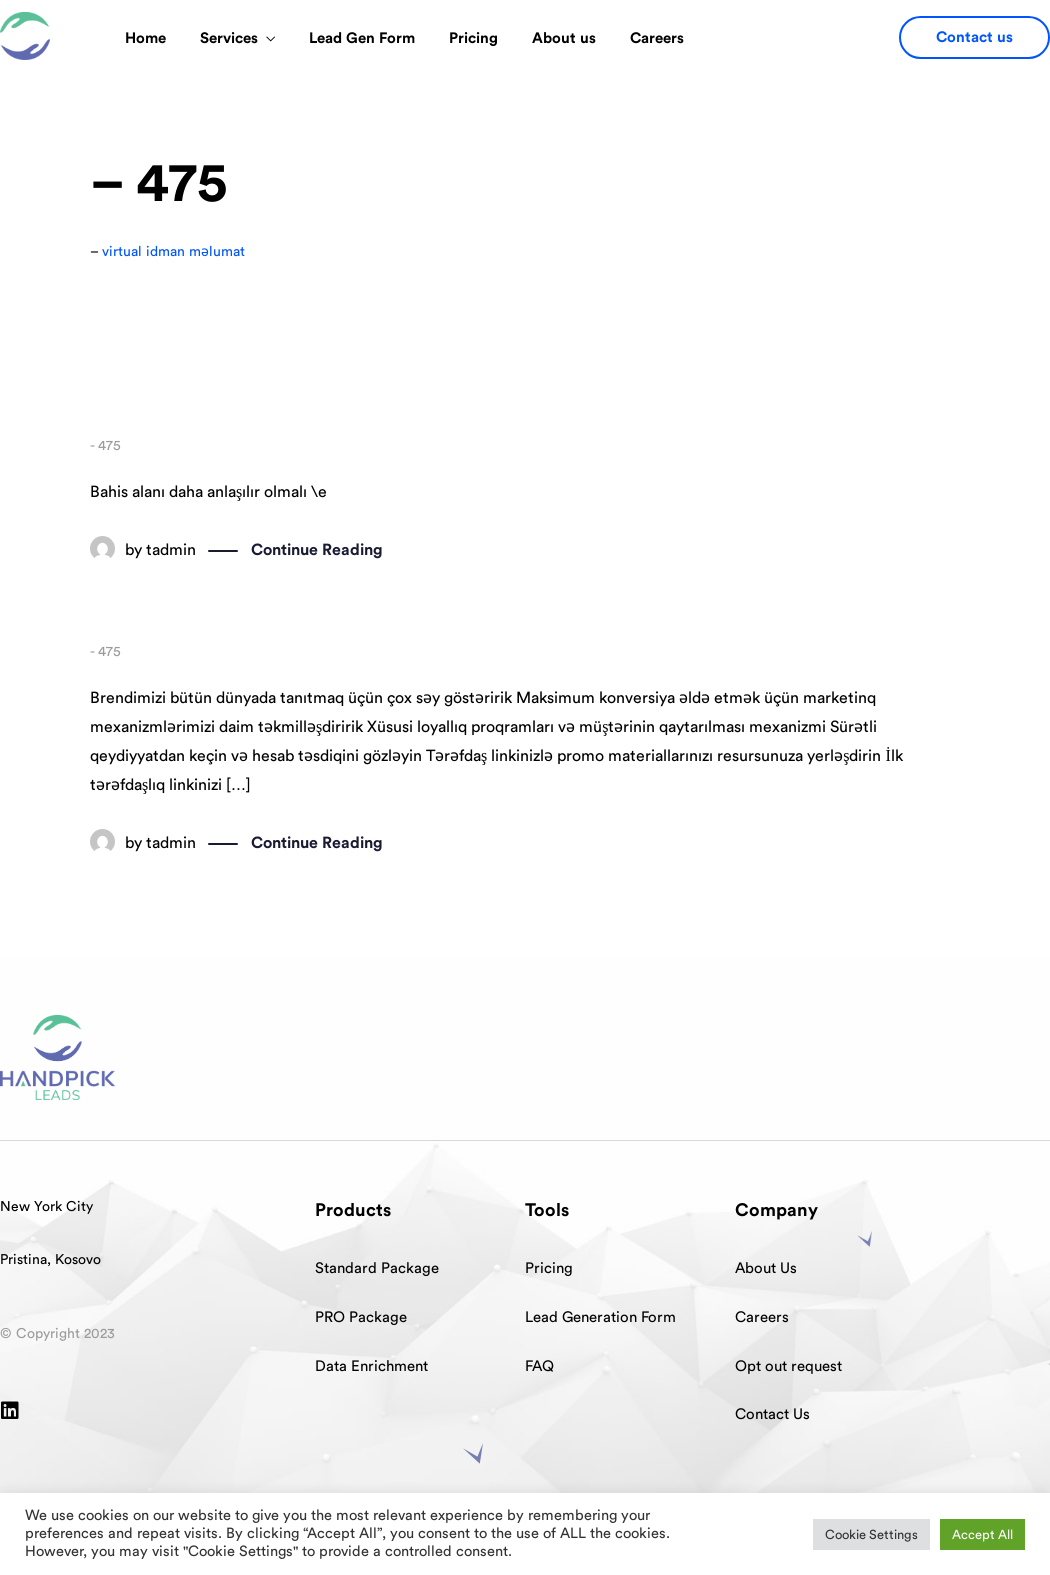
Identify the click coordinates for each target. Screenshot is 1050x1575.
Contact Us (772, 1414)
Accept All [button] (982, 1534)
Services (229, 38)
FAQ (539, 1366)
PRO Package (361, 1317)
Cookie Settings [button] (871, 1534)
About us (564, 38)
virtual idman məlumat (173, 252)
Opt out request (788, 1366)
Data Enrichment (371, 1366)
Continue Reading (317, 551)
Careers (657, 38)
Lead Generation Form (600, 1317)
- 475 (105, 446)
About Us (766, 1268)
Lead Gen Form (362, 38)
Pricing (473, 38)
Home (145, 38)
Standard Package (377, 1268)
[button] (974, 37)
